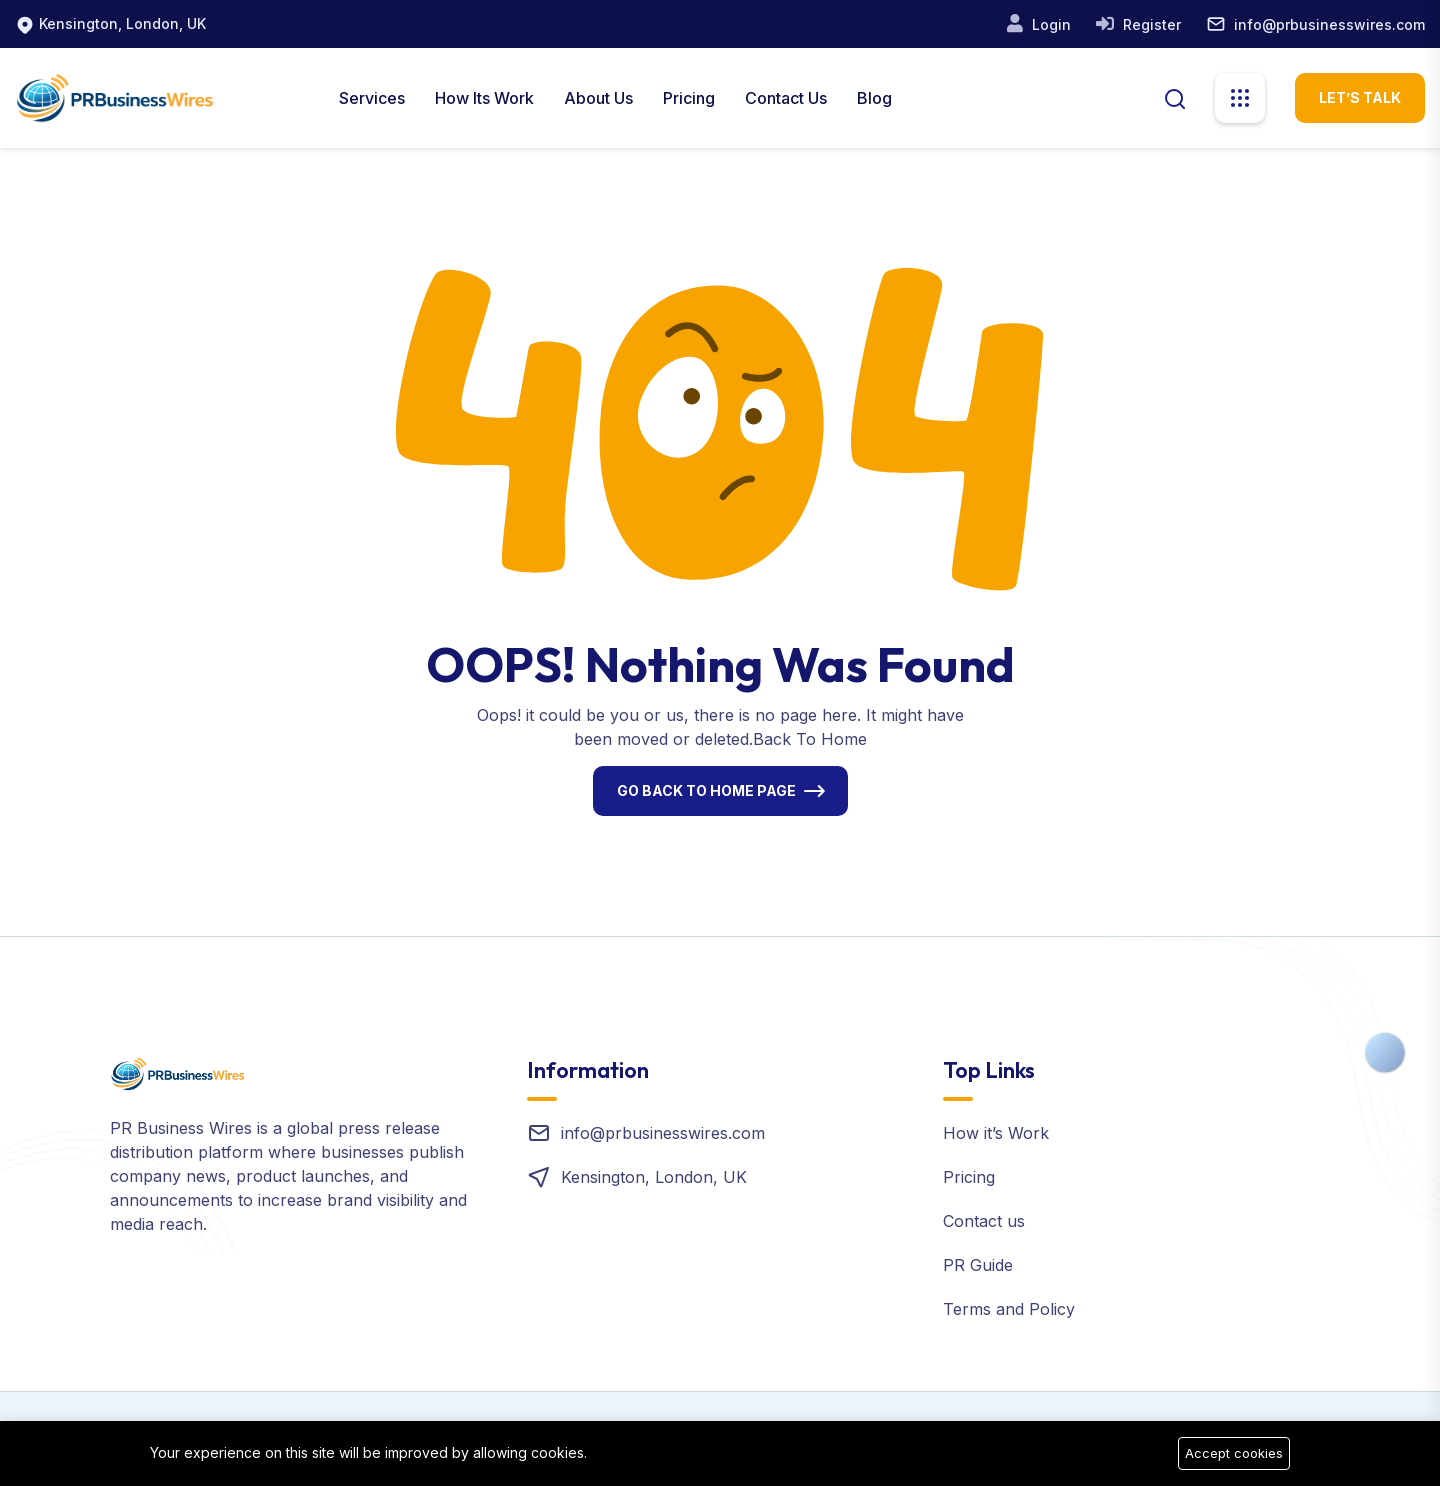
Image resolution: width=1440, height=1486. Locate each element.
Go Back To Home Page (706, 790)
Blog (874, 98)
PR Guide (978, 1265)
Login (1049, 24)
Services (372, 98)
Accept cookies (1234, 1453)
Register (1150, 24)
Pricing (689, 98)
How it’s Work (996, 1133)
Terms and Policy (1009, 1309)
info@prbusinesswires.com (1329, 24)
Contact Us (786, 98)
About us (598, 98)
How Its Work (484, 98)
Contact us (984, 1221)
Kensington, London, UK (122, 23)
